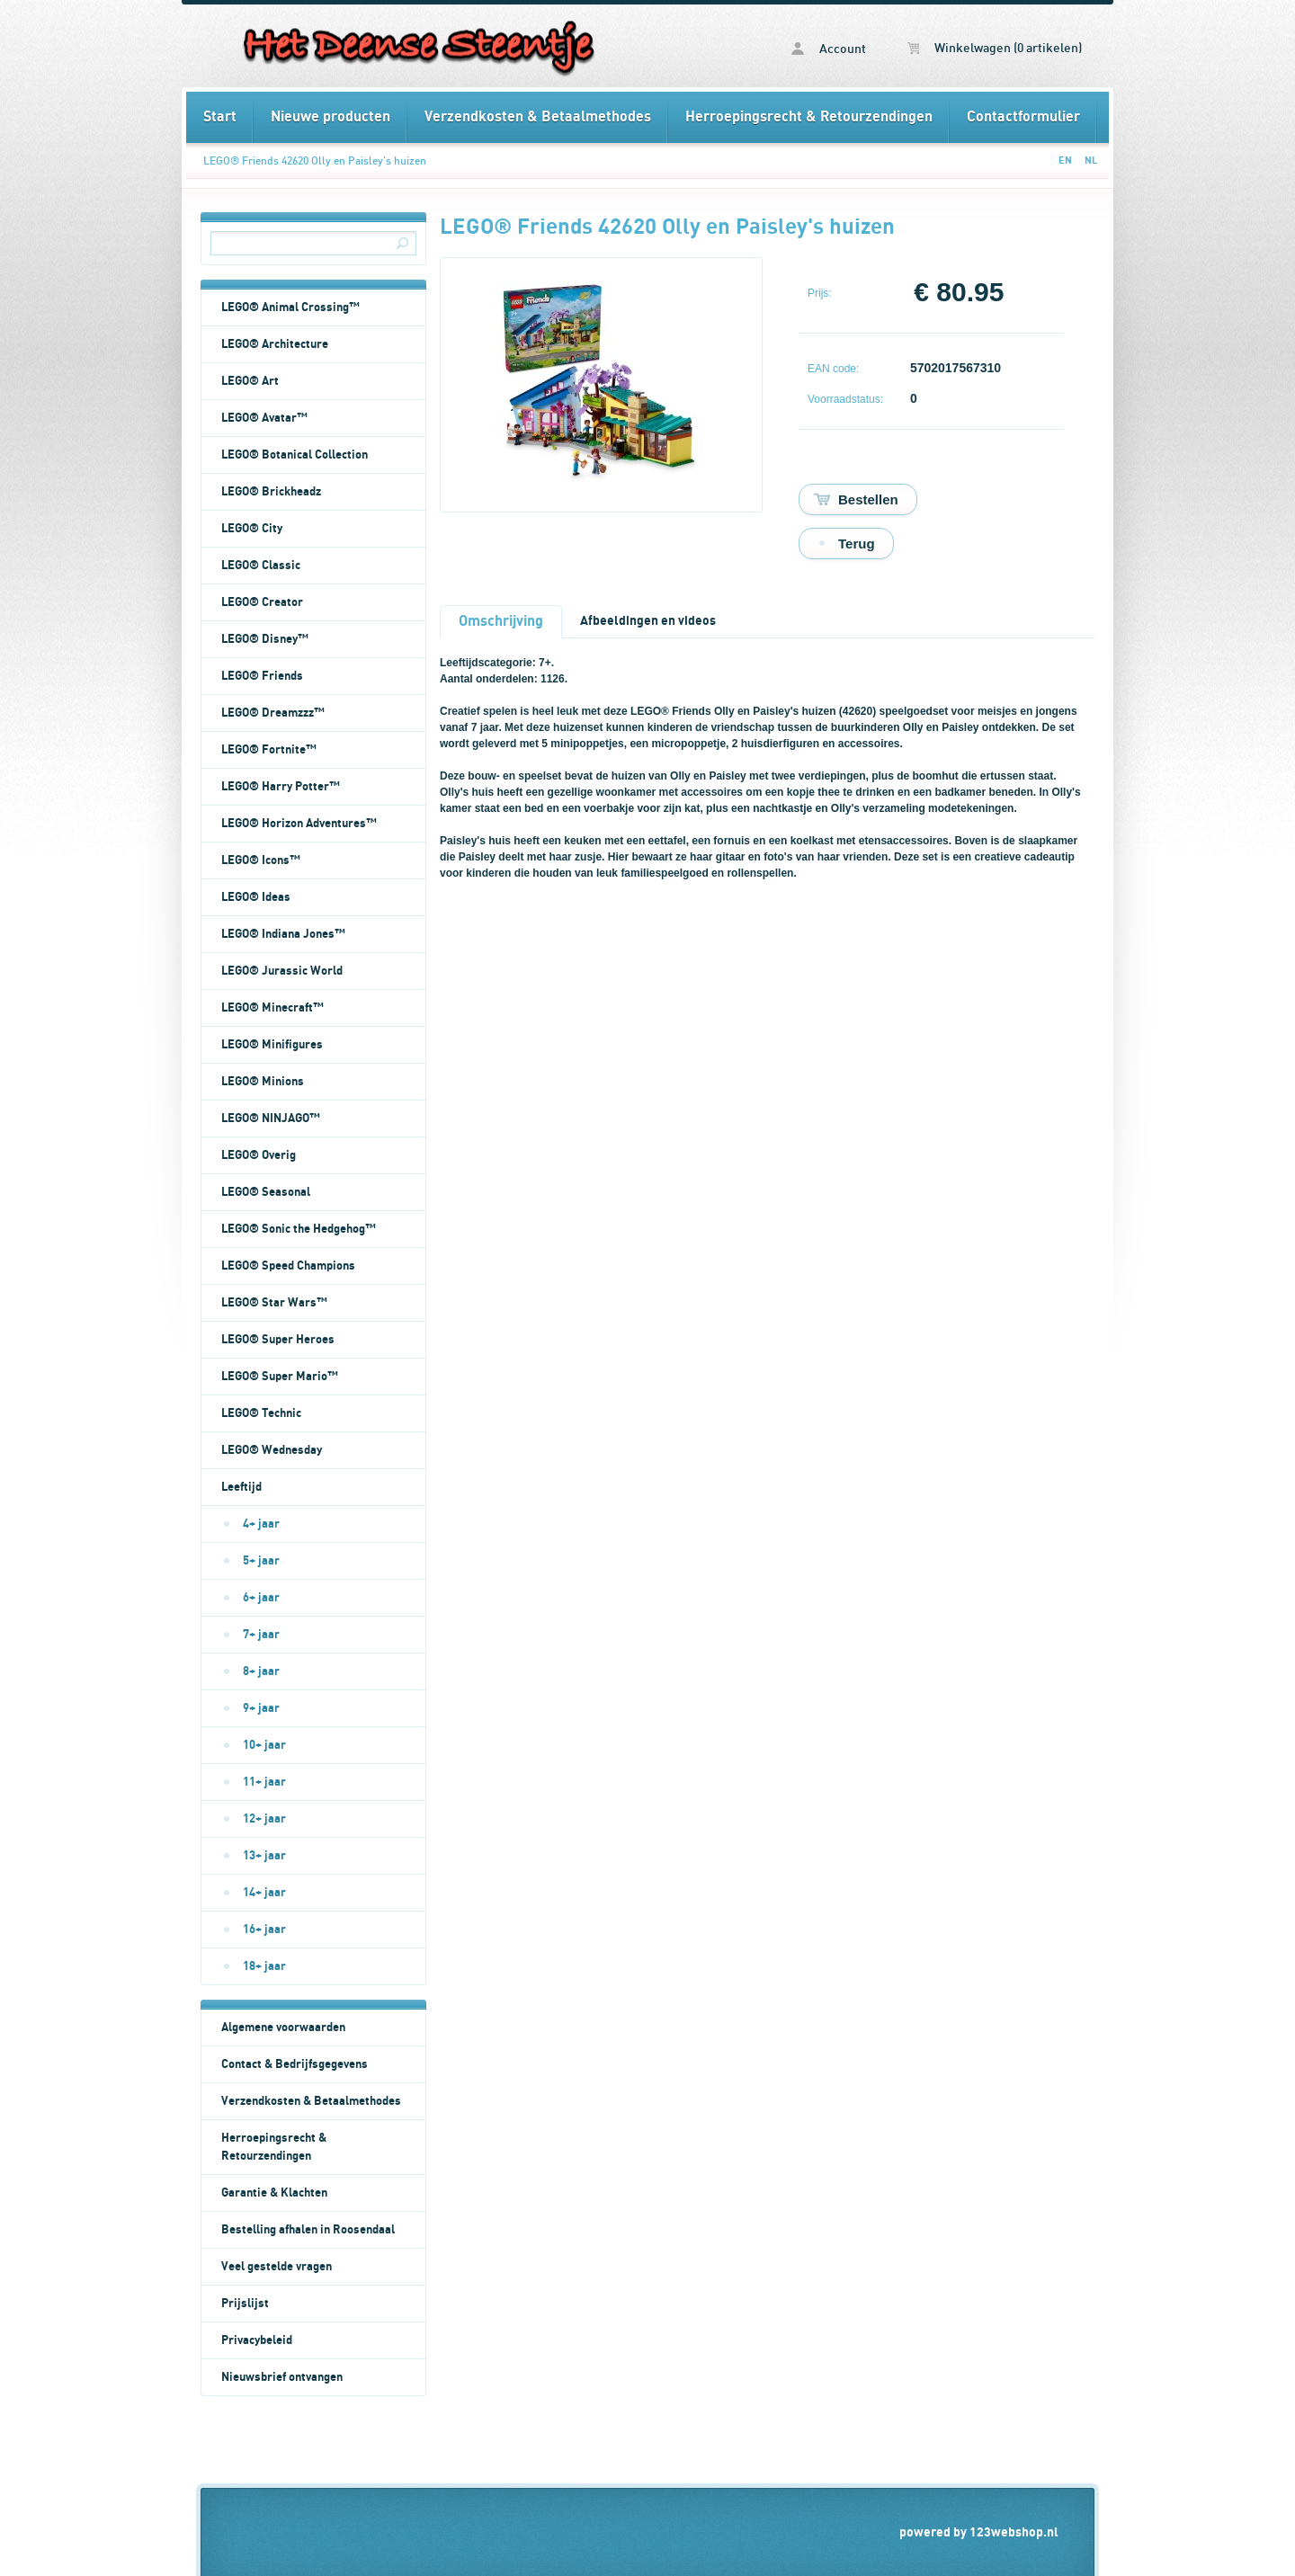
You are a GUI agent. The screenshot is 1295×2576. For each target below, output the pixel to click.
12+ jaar (264, 1819)
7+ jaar (261, 1634)
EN (1065, 160)
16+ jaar (264, 1929)
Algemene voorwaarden (283, 2027)
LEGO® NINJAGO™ (270, 1118)
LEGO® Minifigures (272, 1044)
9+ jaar (261, 1708)
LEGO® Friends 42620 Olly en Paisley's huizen (314, 161)
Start (220, 117)
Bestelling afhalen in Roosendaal (308, 2230)
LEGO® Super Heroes (278, 1339)
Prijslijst (245, 2303)
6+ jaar (261, 1597)
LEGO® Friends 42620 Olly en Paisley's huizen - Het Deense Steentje (416, 45)
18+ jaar (264, 1966)
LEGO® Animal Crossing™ (290, 307)
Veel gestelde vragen (276, 2266)
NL (1091, 160)
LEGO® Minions (262, 1081)
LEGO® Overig (258, 1155)
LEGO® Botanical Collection (294, 455)
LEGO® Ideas (255, 897)
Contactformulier (1023, 117)
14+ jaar (264, 1892)
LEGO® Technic (261, 1413)
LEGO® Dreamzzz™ (273, 713)
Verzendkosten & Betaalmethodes (537, 117)
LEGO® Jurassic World (282, 971)
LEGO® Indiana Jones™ (283, 934)
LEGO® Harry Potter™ (280, 786)
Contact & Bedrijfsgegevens (294, 2064)
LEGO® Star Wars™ (274, 1303)
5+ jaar (261, 1561)
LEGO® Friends (262, 676)
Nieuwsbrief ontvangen (282, 2377)
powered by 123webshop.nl (978, 2532)
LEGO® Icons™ (260, 860)
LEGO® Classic (260, 565)
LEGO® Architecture (274, 344)
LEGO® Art (250, 381)
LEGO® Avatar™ (264, 418)
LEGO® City (251, 528)
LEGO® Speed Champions (288, 1266)
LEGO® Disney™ (264, 639)
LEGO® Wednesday (271, 1450)
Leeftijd (241, 1487)
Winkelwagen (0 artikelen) (994, 48)
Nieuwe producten (330, 117)
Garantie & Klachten (274, 2193)
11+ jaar (264, 1782)
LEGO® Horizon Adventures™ (299, 823)
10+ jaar (264, 1745)
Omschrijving (501, 621)
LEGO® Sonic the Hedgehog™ (298, 1229)
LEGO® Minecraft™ (272, 1008)
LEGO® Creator (262, 602)
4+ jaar (261, 1524)
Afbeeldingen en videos (648, 621)
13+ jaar (264, 1856)
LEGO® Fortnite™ (269, 750)
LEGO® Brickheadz (271, 492)
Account (828, 49)
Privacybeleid (256, 2340)
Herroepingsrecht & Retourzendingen (809, 117)
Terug (856, 543)
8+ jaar (261, 1671)
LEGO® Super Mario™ (279, 1376)
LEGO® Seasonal (265, 1192)
